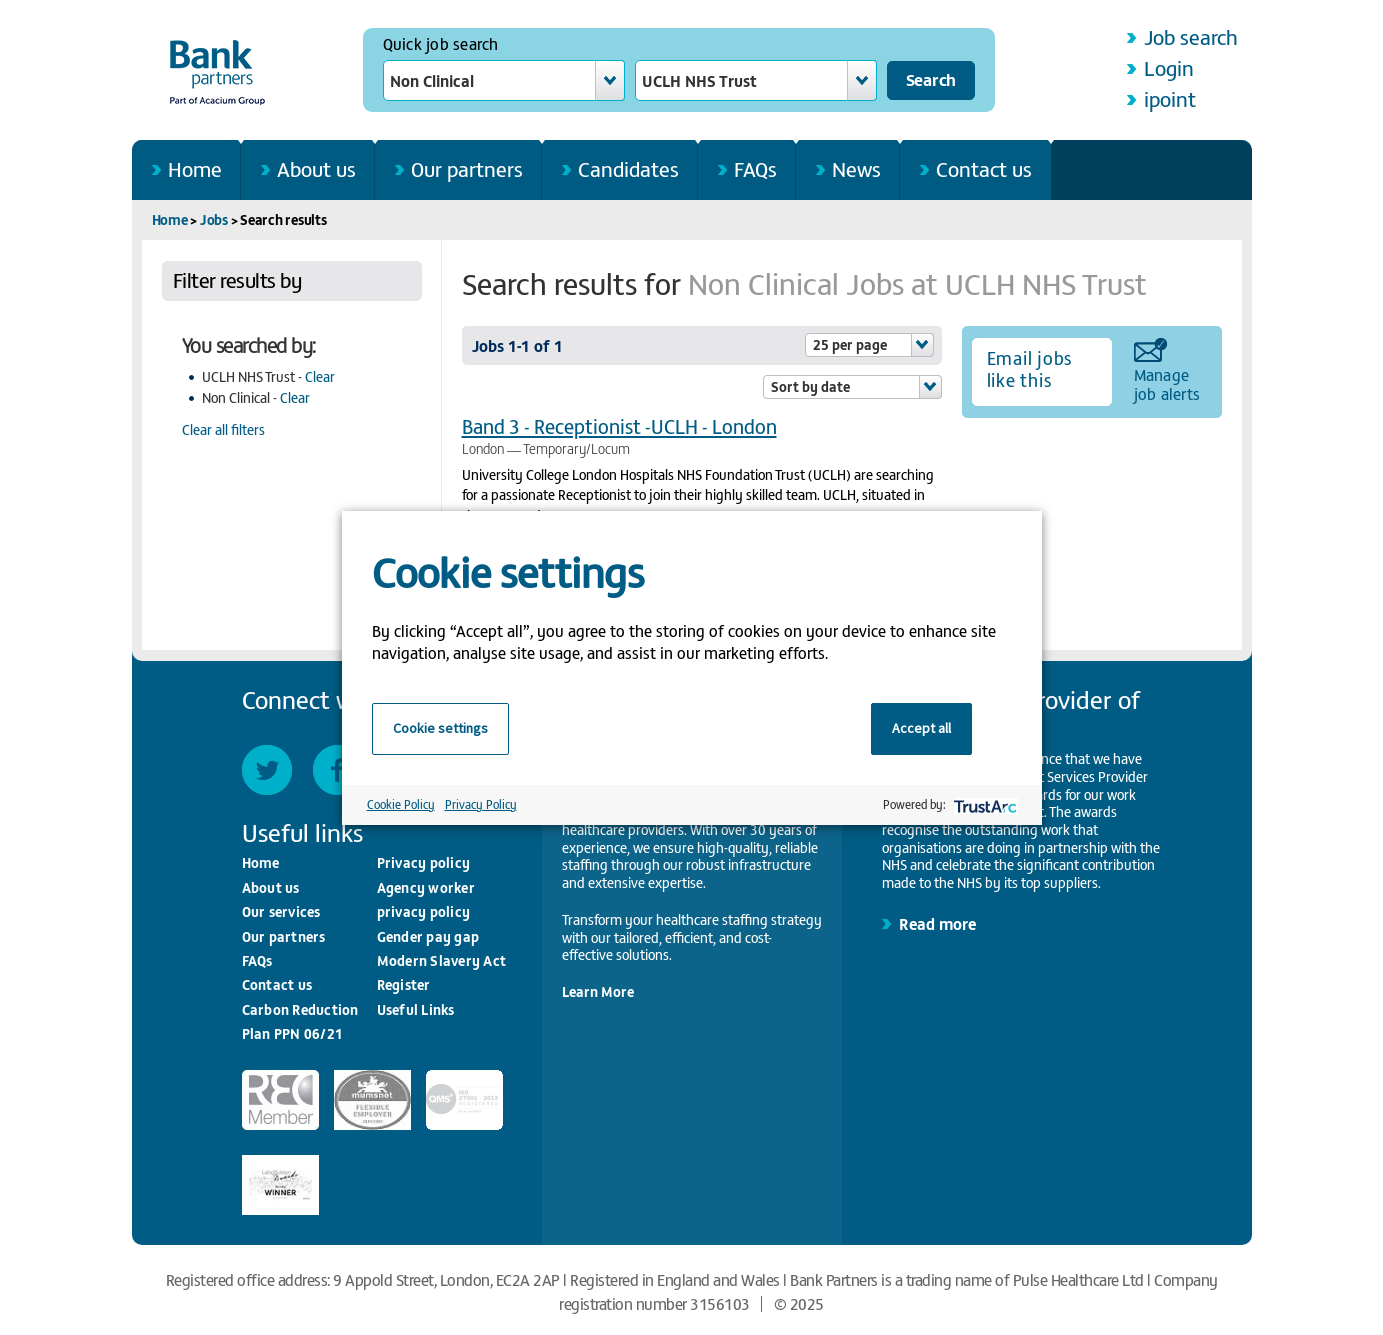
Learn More (598, 991)
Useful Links (416, 1009)
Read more (937, 923)
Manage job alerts (1167, 383)
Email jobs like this (1030, 369)
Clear (320, 376)
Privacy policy (424, 862)
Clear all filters (223, 429)
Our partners (467, 168)
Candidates (628, 168)
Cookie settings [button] (440, 728)
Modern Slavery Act (442, 960)
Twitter (267, 770)
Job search (1191, 36)
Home (195, 168)
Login (1169, 67)
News (856, 168)
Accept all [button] (921, 728)
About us (316, 168)
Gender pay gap (428, 936)
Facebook (338, 770)
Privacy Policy (481, 804)
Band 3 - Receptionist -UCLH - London (619, 425)
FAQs (755, 168)
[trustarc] (983, 804)
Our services (281, 911)
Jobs (214, 219)
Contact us (984, 168)
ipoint (1170, 98)
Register (404, 984)
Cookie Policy (401, 804)
